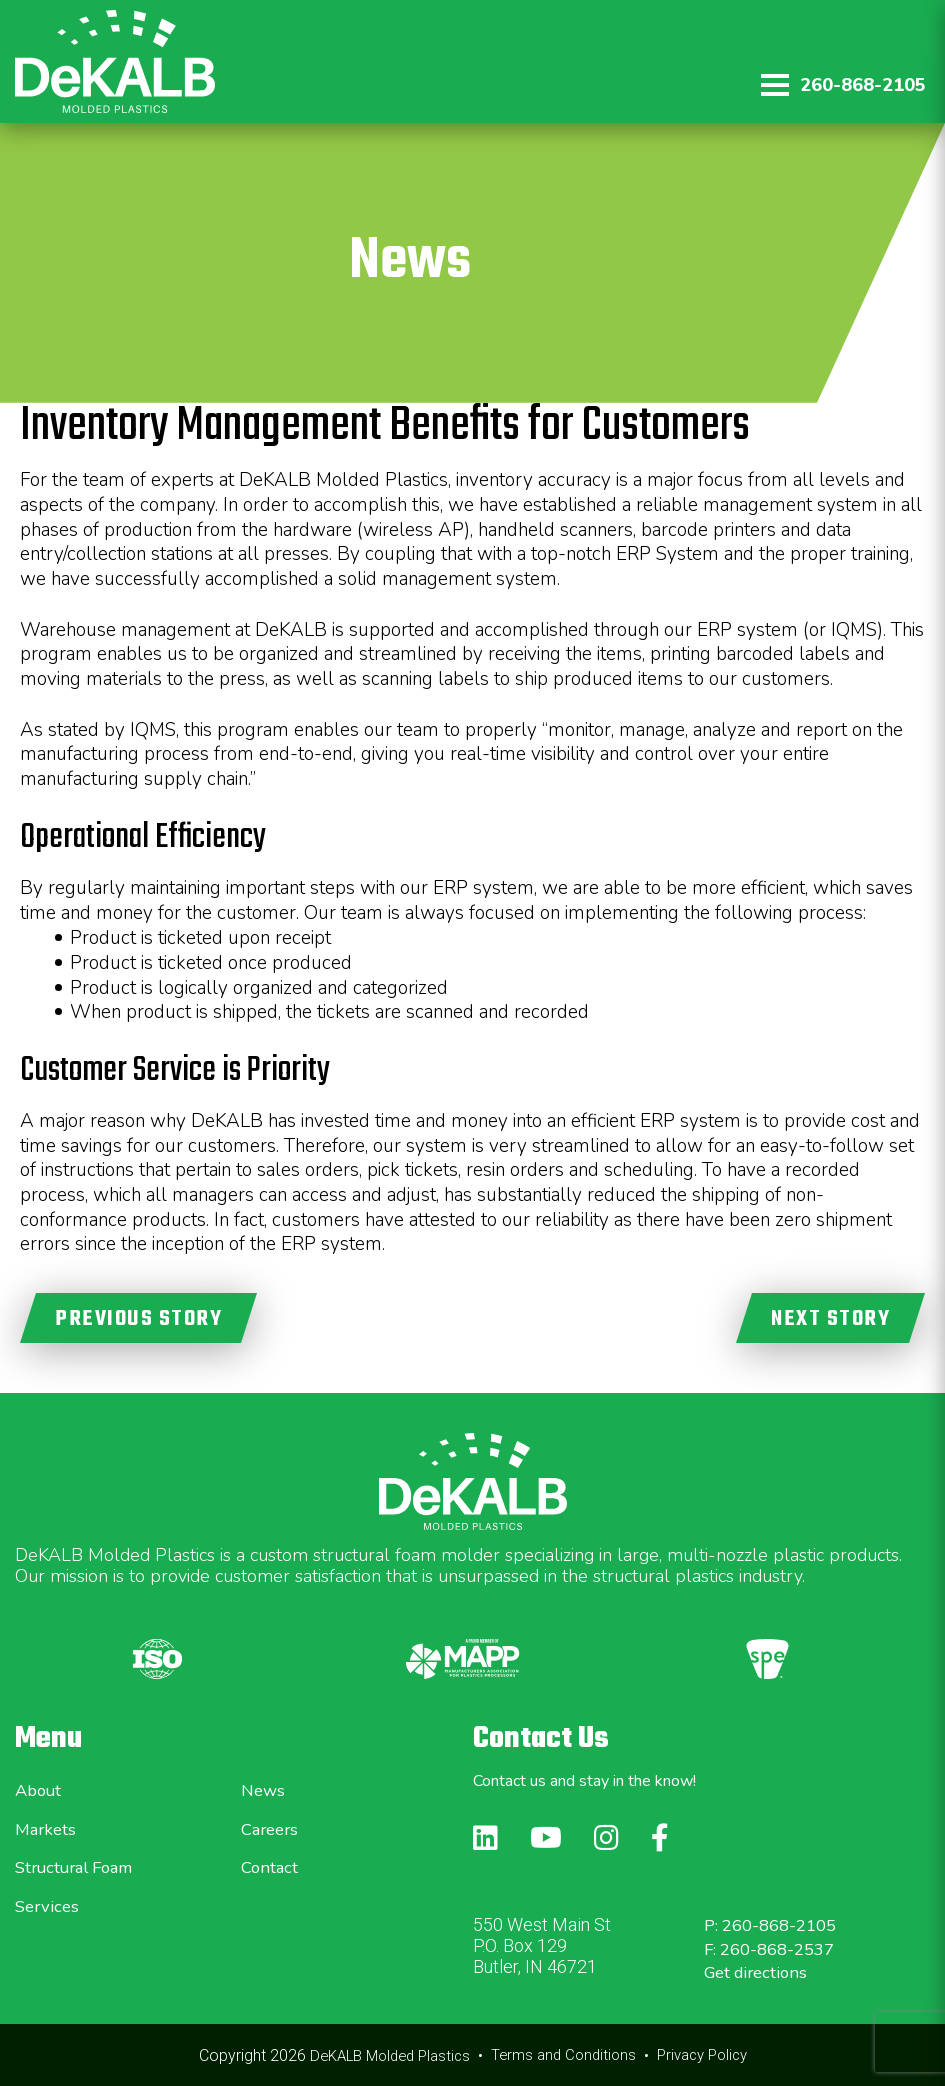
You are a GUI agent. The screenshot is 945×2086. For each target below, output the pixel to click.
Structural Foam (81, 1867)
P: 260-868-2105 (777, 1925)
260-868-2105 (862, 85)
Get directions (760, 1972)
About (40, 1790)
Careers (272, 1829)
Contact (271, 1867)
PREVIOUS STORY (138, 1319)
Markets (47, 1829)
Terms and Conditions (565, 2055)
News (264, 1790)
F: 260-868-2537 (776, 1949)
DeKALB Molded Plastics (381, 2055)
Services (49, 1906)
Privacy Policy (711, 2055)
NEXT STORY (830, 1319)
